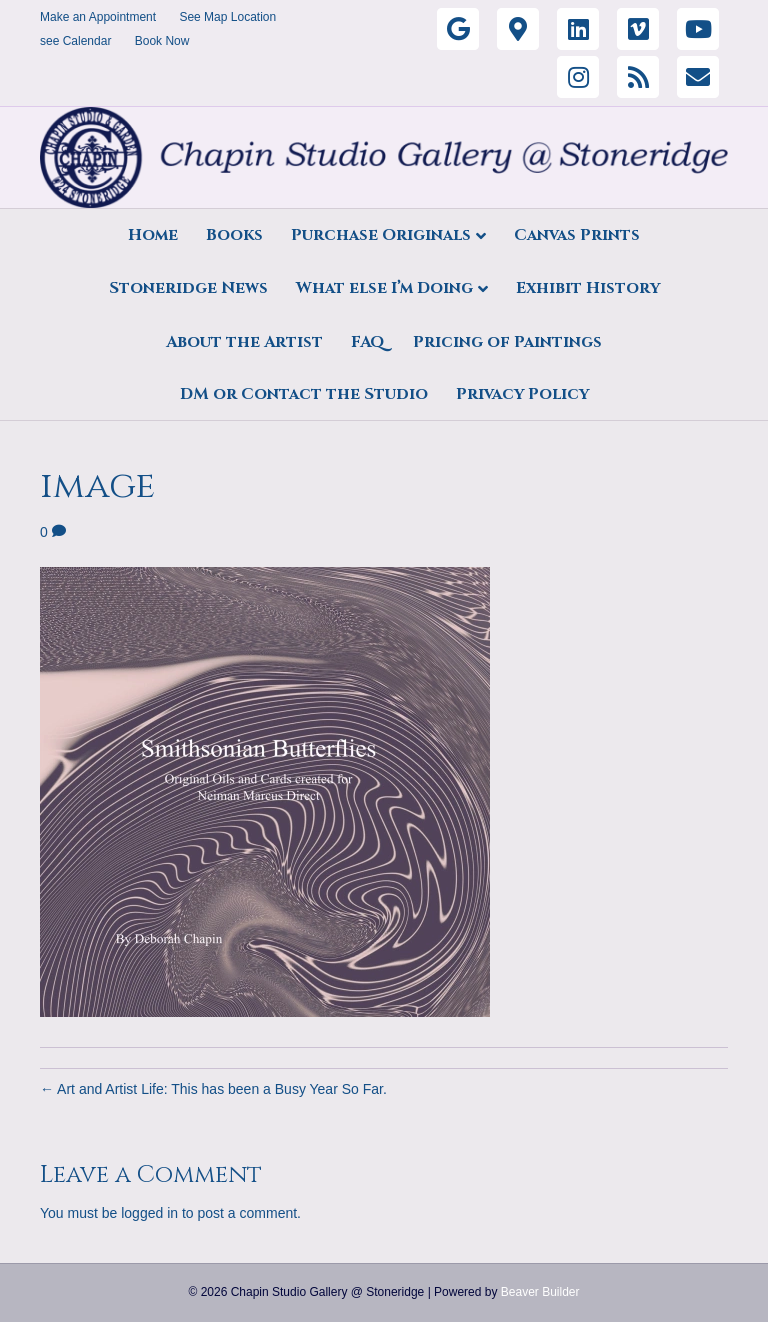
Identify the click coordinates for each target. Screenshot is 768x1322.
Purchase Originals (381, 235)
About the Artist (244, 342)
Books (234, 235)
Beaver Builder (540, 1292)
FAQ (368, 342)
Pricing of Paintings (507, 342)
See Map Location (227, 17)
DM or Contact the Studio (304, 394)
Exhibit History (588, 288)
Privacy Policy (522, 394)
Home (153, 235)
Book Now (162, 41)
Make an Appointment (98, 17)
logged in (149, 1213)
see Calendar (75, 41)
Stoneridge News (188, 288)
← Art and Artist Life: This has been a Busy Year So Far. (213, 1089)
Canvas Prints (577, 235)
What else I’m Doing (384, 288)
